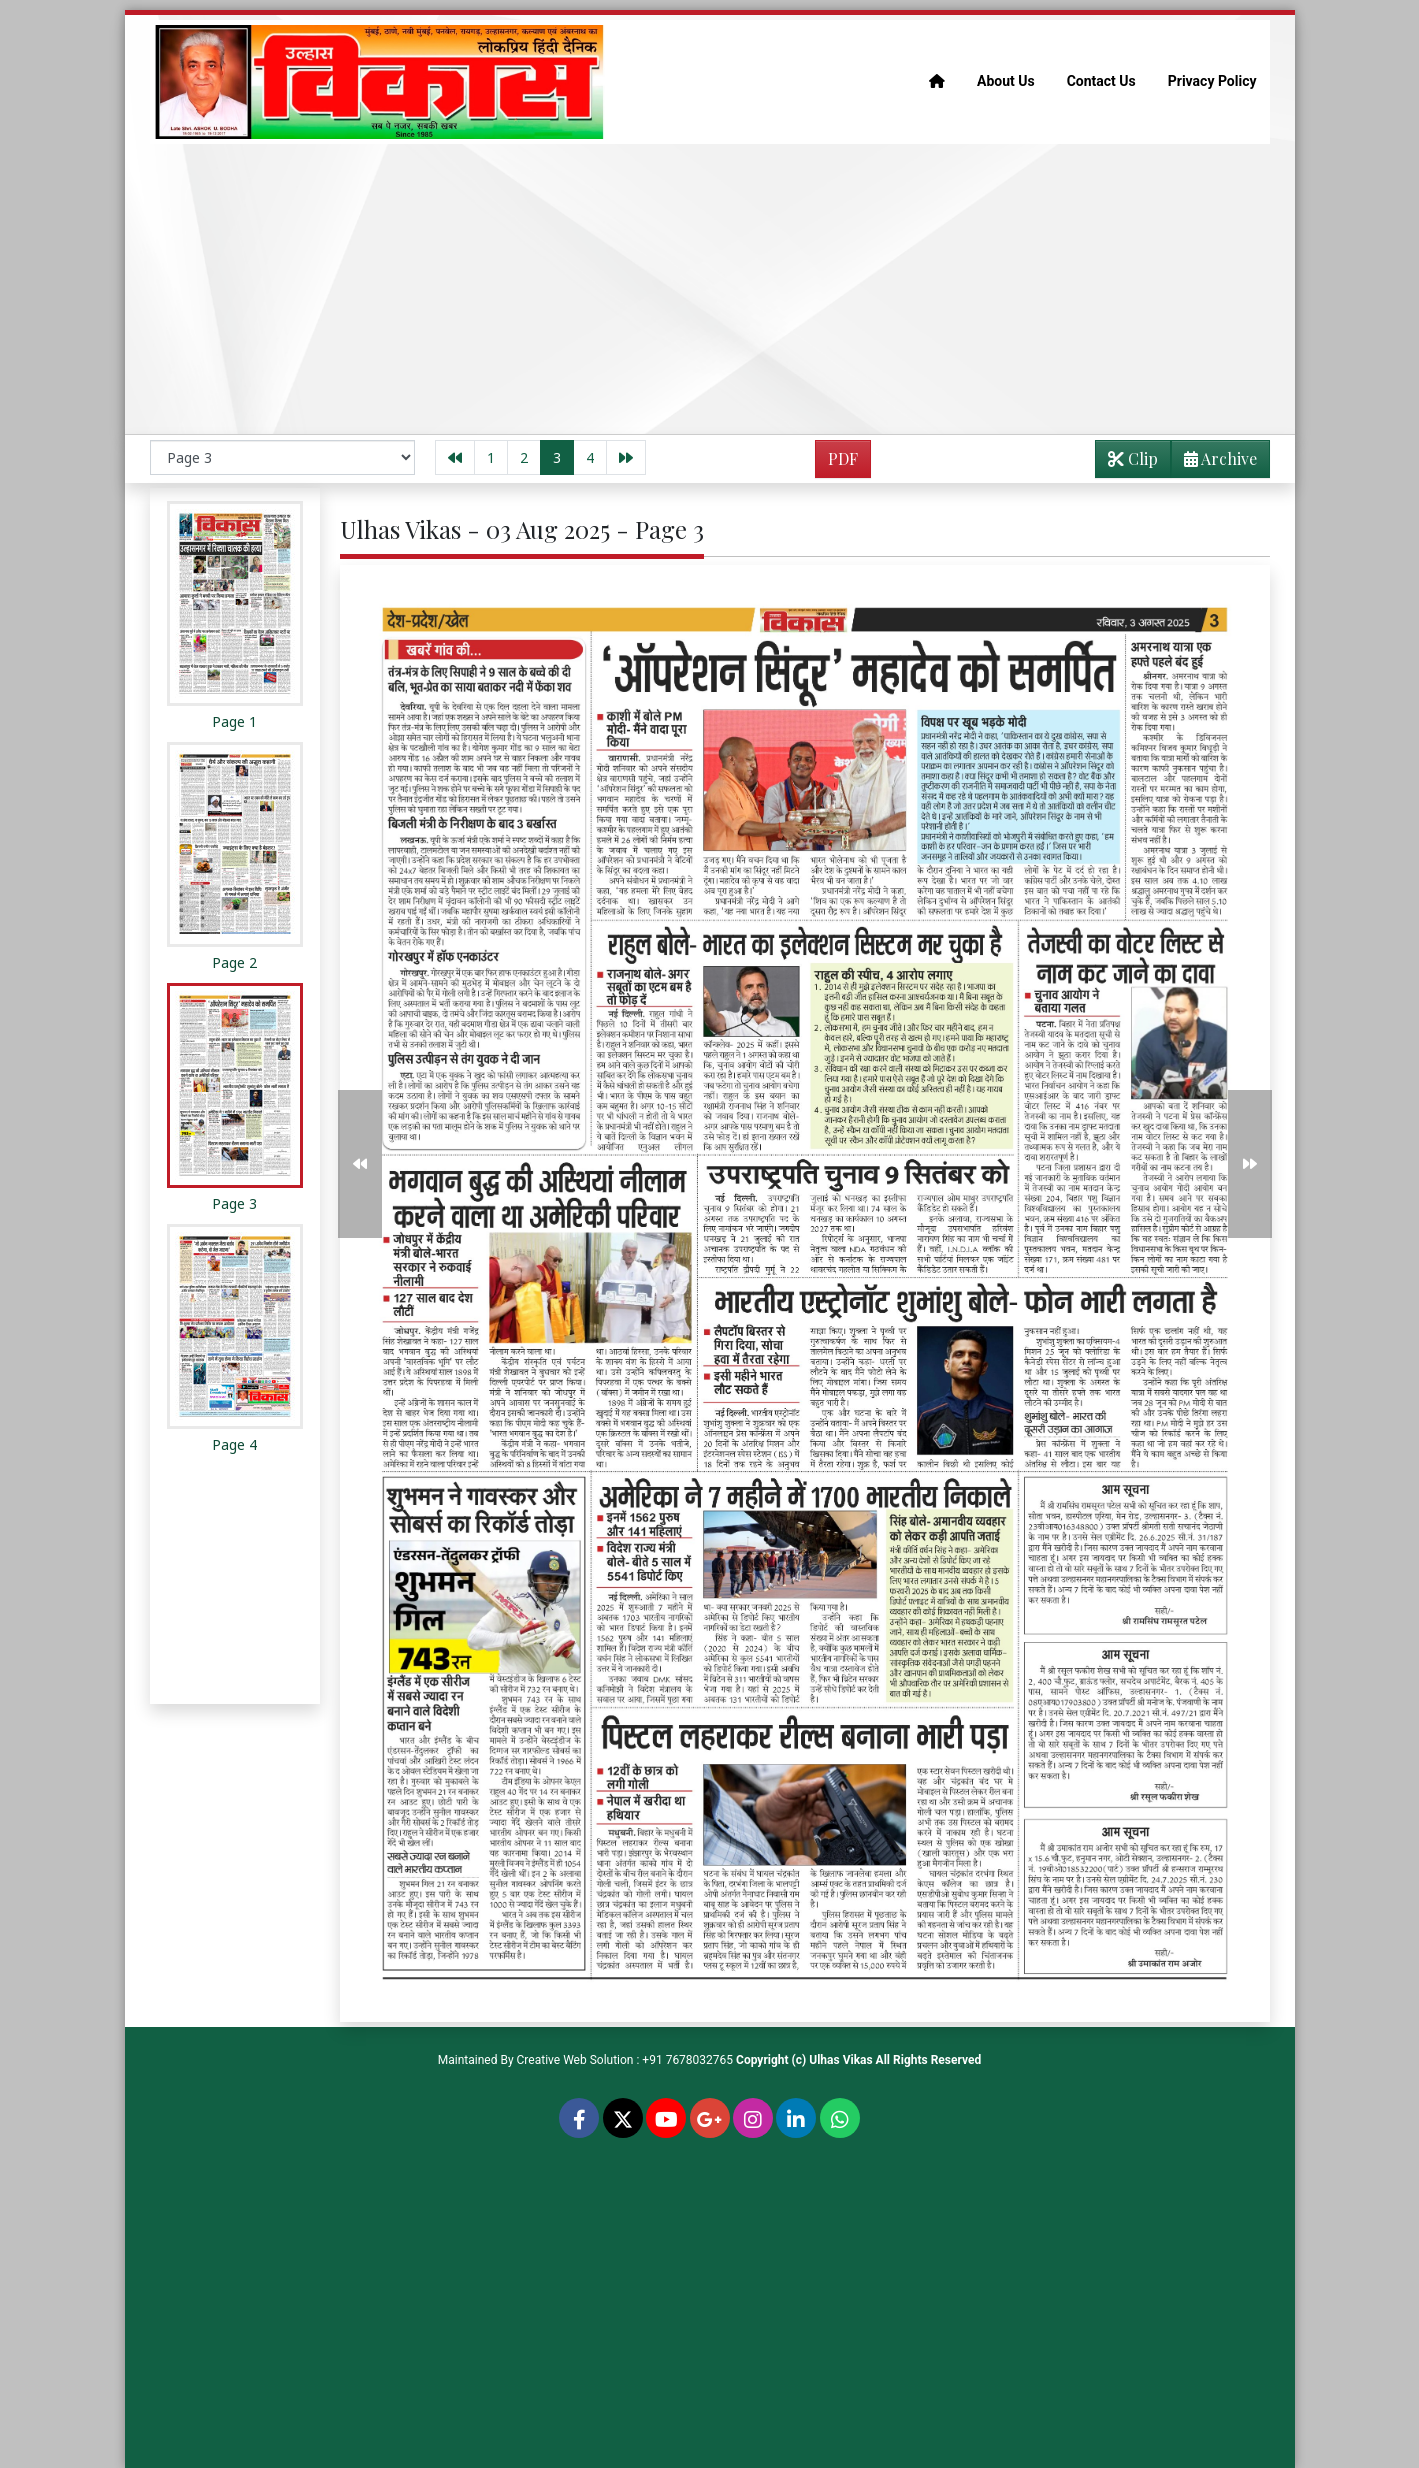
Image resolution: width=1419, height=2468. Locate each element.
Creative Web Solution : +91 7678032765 (625, 2060)
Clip (1133, 458)
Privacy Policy (1212, 81)
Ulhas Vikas (840, 2060)
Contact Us (1101, 81)
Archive (1214, 462)
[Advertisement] (710, 289)
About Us (1006, 81)
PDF (843, 458)
